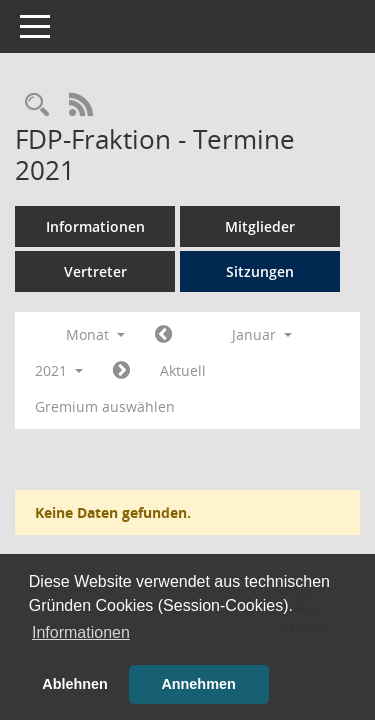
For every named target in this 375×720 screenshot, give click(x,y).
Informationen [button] (81, 632)
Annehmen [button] (198, 684)
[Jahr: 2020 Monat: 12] (163, 335)
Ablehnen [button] (75, 684)
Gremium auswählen (105, 406)
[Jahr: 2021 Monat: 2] (121, 371)
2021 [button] (59, 370)
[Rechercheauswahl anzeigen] (37, 105)
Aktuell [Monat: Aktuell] (183, 370)
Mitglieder (260, 226)
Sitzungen (260, 271)
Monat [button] (95, 334)
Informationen (95, 226)
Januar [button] (262, 334)
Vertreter (95, 271)
